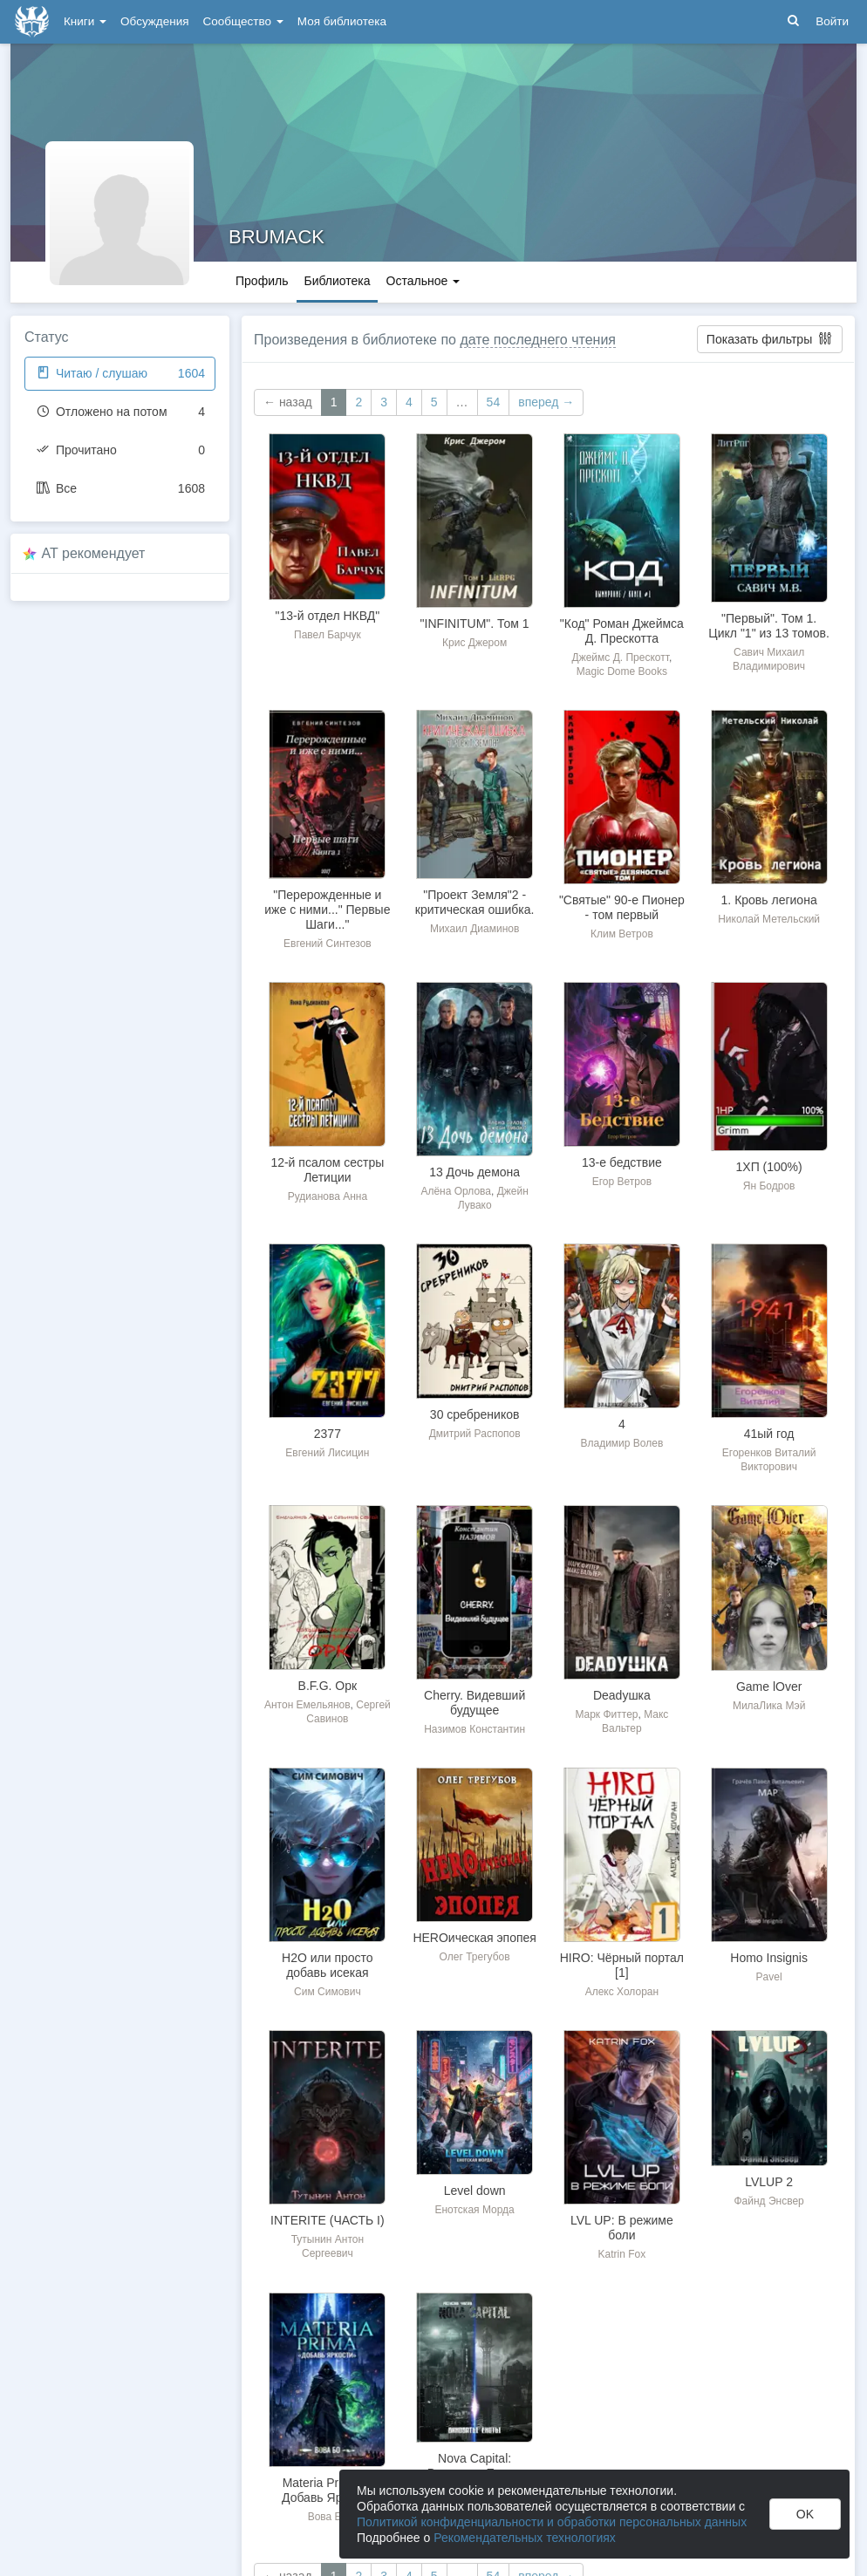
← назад (287, 402)
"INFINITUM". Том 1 (474, 623)
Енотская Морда (474, 2210)
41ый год (769, 1434)
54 (494, 402)
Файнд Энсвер (768, 2201)
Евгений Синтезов (327, 943)
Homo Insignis (769, 1958)
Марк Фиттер (606, 1714)
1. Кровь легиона (769, 900)
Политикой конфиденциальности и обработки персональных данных (552, 2522)
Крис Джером (474, 643)
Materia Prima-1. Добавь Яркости (327, 2490)
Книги (85, 21)
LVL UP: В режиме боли (621, 2227)
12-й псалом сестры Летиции (327, 1169)
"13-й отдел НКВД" (328, 616)
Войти (832, 21)
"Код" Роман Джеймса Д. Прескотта (622, 631)
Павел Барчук (327, 635)
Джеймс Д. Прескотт (620, 657)
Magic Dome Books (622, 671)
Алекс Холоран (622, 1992)
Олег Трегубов (475, 1957)
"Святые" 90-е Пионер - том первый (622, 907)
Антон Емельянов (307, 1705)
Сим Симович (327, 1992)
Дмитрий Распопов (475, 1434)
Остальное (423, 281)
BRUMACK (276, 237)
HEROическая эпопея (474, 1938)
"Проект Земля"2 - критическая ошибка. (475, 902)
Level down (475, 2191)
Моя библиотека (341, 21)
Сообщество (243, 21)
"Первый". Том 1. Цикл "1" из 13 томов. (768, 625)
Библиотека (337, 281)
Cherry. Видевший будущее (474, 1702)
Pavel (769, 1977)
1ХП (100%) (769, 1167)
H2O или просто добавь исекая (327, 1965)
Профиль (262, 281)
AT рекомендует (94, 553)
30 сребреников (475, 1414)
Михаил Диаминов (474, 929)
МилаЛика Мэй (769, 1706)
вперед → (546, 402)
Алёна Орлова (455, 1191)
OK (805, 2514)
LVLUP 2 (769, 2182)
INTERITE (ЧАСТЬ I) (327, 2220)
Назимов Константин (474, 1729)
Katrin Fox (622, 2254)
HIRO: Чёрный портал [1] (622, 1965)
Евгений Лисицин (327, 1453)
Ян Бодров (769, 1186)
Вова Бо (327, 2517)
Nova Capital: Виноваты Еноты (474, 2465)
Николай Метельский (769, 919)
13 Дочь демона (474, 1172)
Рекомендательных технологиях (525, 2538)
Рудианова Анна (327, 1196)
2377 (327, 1434)
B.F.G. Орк (328, 1686)
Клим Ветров (622, 934)
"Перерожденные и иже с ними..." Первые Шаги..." (327, 909)
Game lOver (769, 1686)
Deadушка (622, 1695)
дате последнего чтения (538, 339)
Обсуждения (154, 21)
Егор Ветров (622, 1182)
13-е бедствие (622, 1162)
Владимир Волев (621, 1443)
